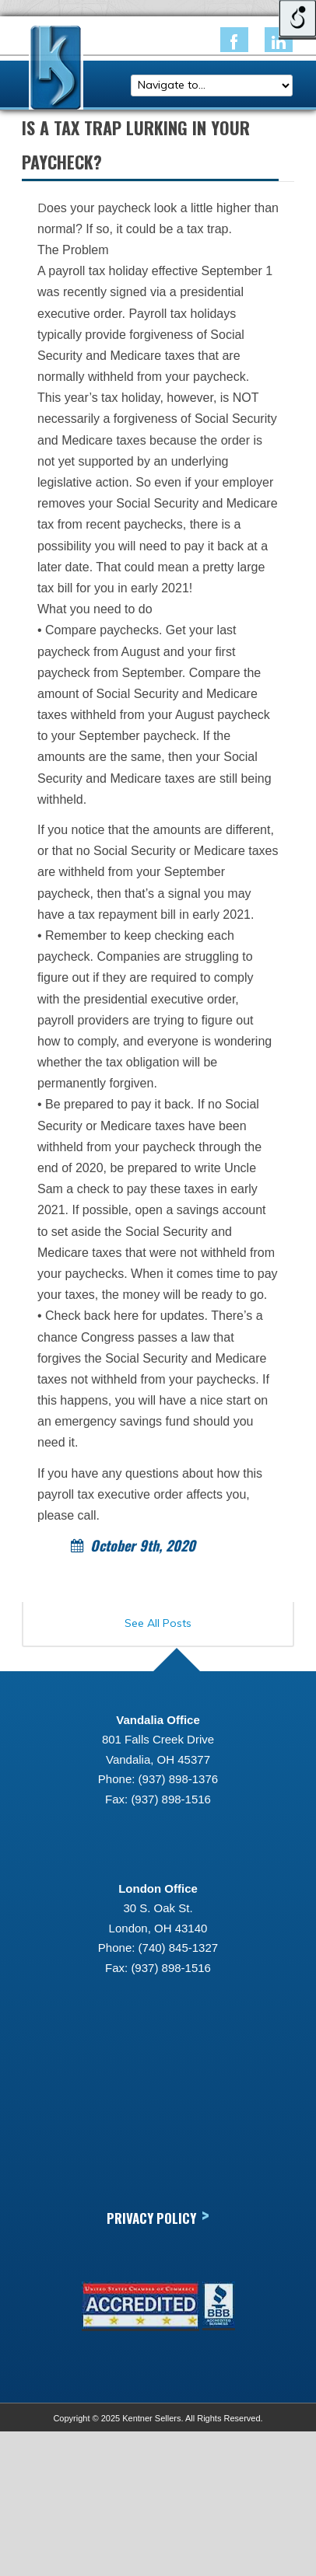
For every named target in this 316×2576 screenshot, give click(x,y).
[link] (234, 39)
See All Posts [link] (158, 1623)
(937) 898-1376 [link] (179, 1778)
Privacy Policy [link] (158, 2216)
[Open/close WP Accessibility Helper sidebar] (297, 18)
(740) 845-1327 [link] (179, 1947)
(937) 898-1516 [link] (171, 1799)
